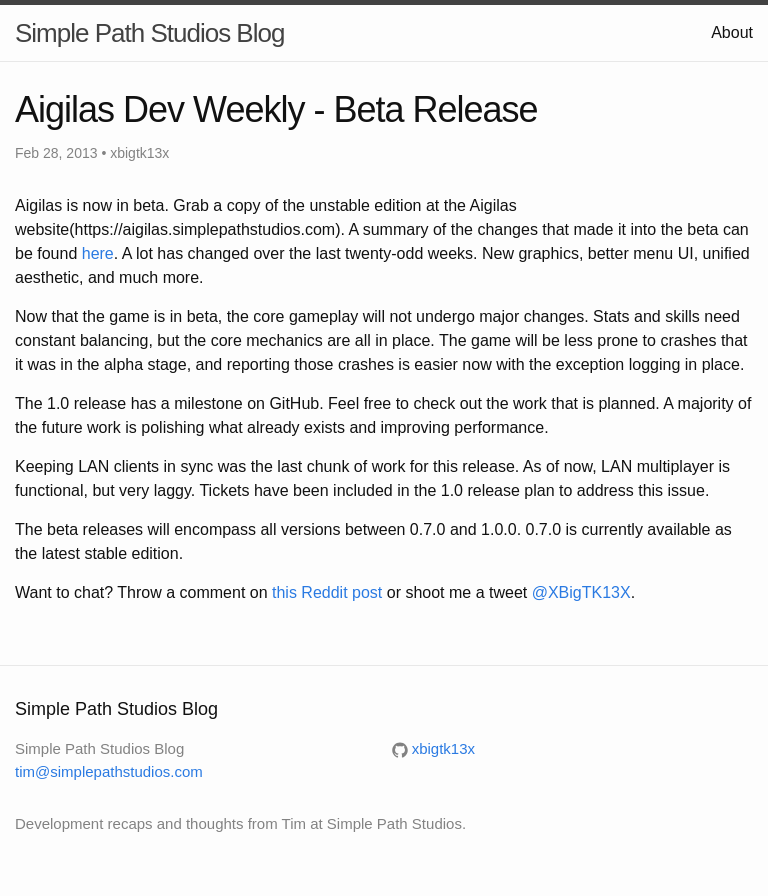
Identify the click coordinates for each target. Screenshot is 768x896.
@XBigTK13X (581, 592)
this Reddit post (327, 592)
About (732, 32)
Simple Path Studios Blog (149, 33)
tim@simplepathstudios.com (109, 771)
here (98, 253)
